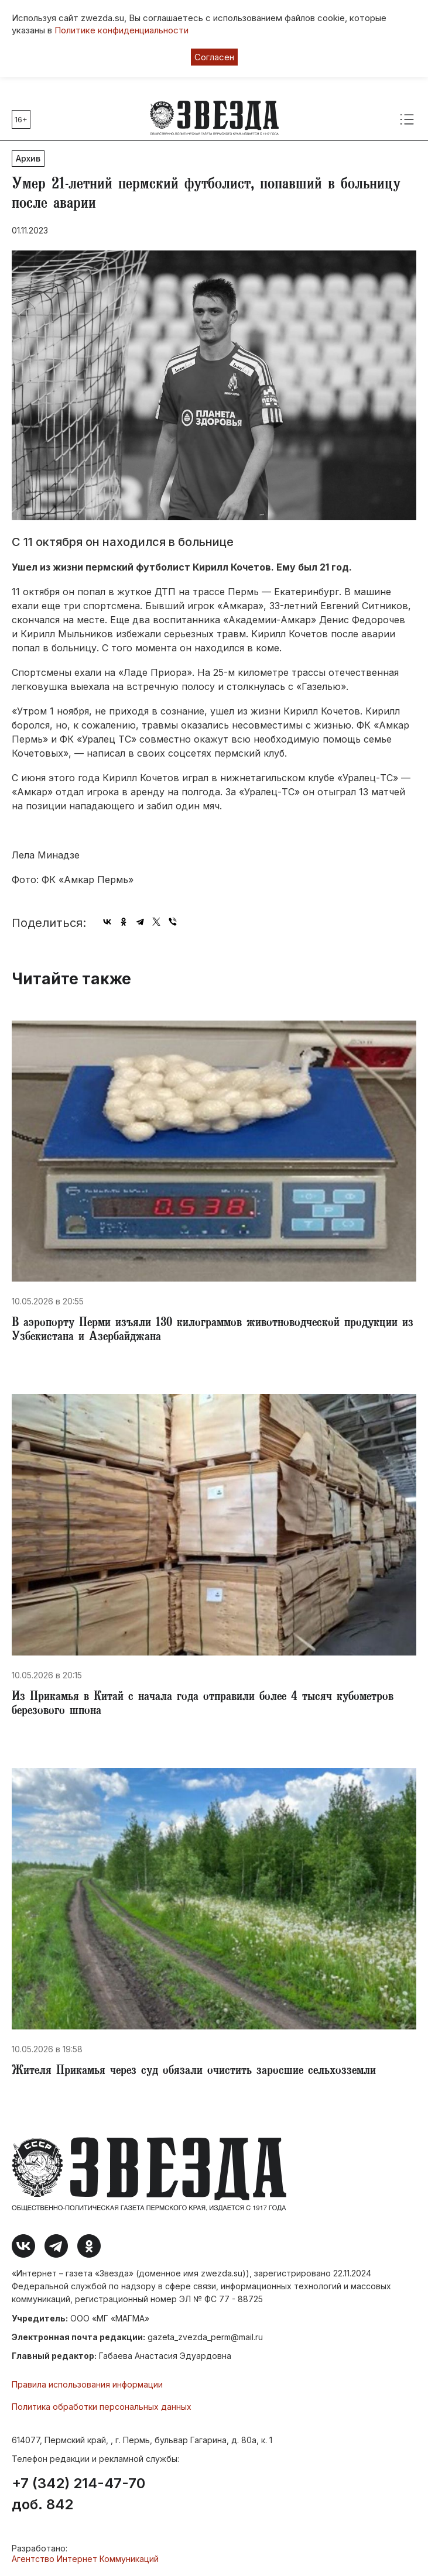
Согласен (214, 57)
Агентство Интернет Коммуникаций (85, 2559)
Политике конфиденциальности (121, 30)
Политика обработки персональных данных (101, 2407)
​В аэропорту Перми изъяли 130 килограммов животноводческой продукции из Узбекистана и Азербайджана (212, 1331)
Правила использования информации (87, 2384)
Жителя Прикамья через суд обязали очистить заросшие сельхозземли (194, 2072)
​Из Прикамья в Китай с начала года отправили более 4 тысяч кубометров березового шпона (202, 1705)
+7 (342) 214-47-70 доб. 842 (78, 2494)
